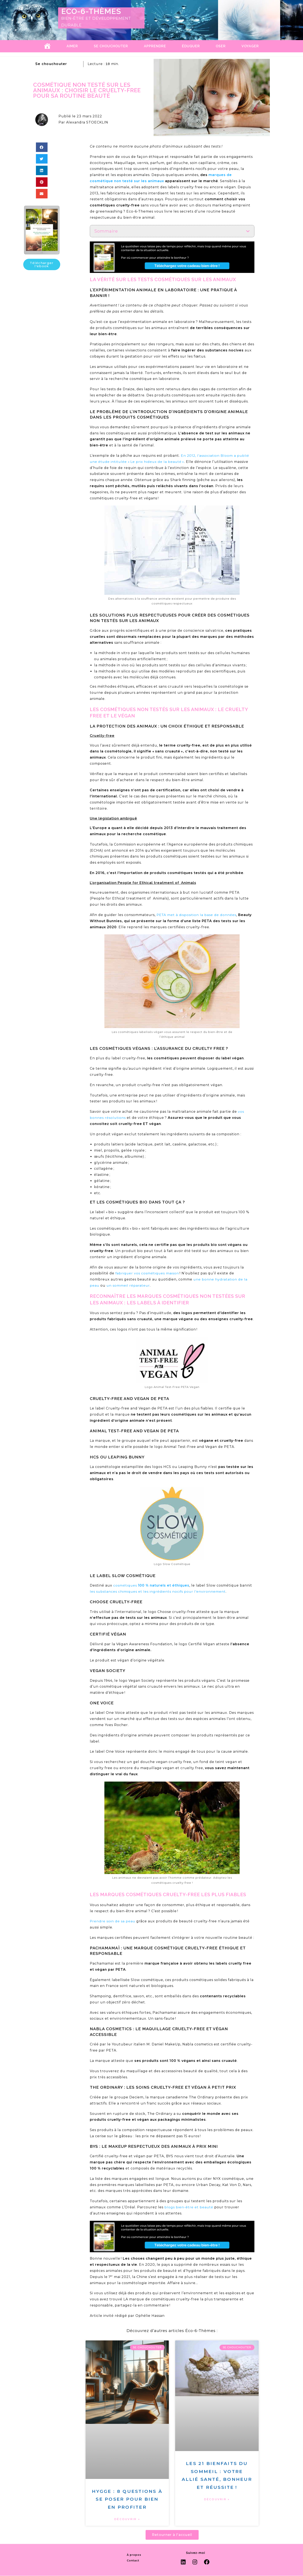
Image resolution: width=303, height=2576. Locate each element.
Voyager (250, 46)
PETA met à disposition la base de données (197, 915)
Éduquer (191, 46)
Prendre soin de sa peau (113, 1921)
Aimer (72, 46)
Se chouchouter (111, 46)
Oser (221, 46)
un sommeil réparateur (128, 1285)
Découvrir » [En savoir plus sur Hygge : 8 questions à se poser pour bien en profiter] (127, 2519)
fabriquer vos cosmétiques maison (147, 1273)
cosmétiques (151, 1585)
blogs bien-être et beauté (188, 2207)
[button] (42, 147)
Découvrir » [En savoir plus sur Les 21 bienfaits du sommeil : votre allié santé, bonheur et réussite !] (217, 2499)
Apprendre (155, 46)
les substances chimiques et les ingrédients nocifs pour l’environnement (158, 1592)
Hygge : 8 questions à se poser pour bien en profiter (127, 2499)
